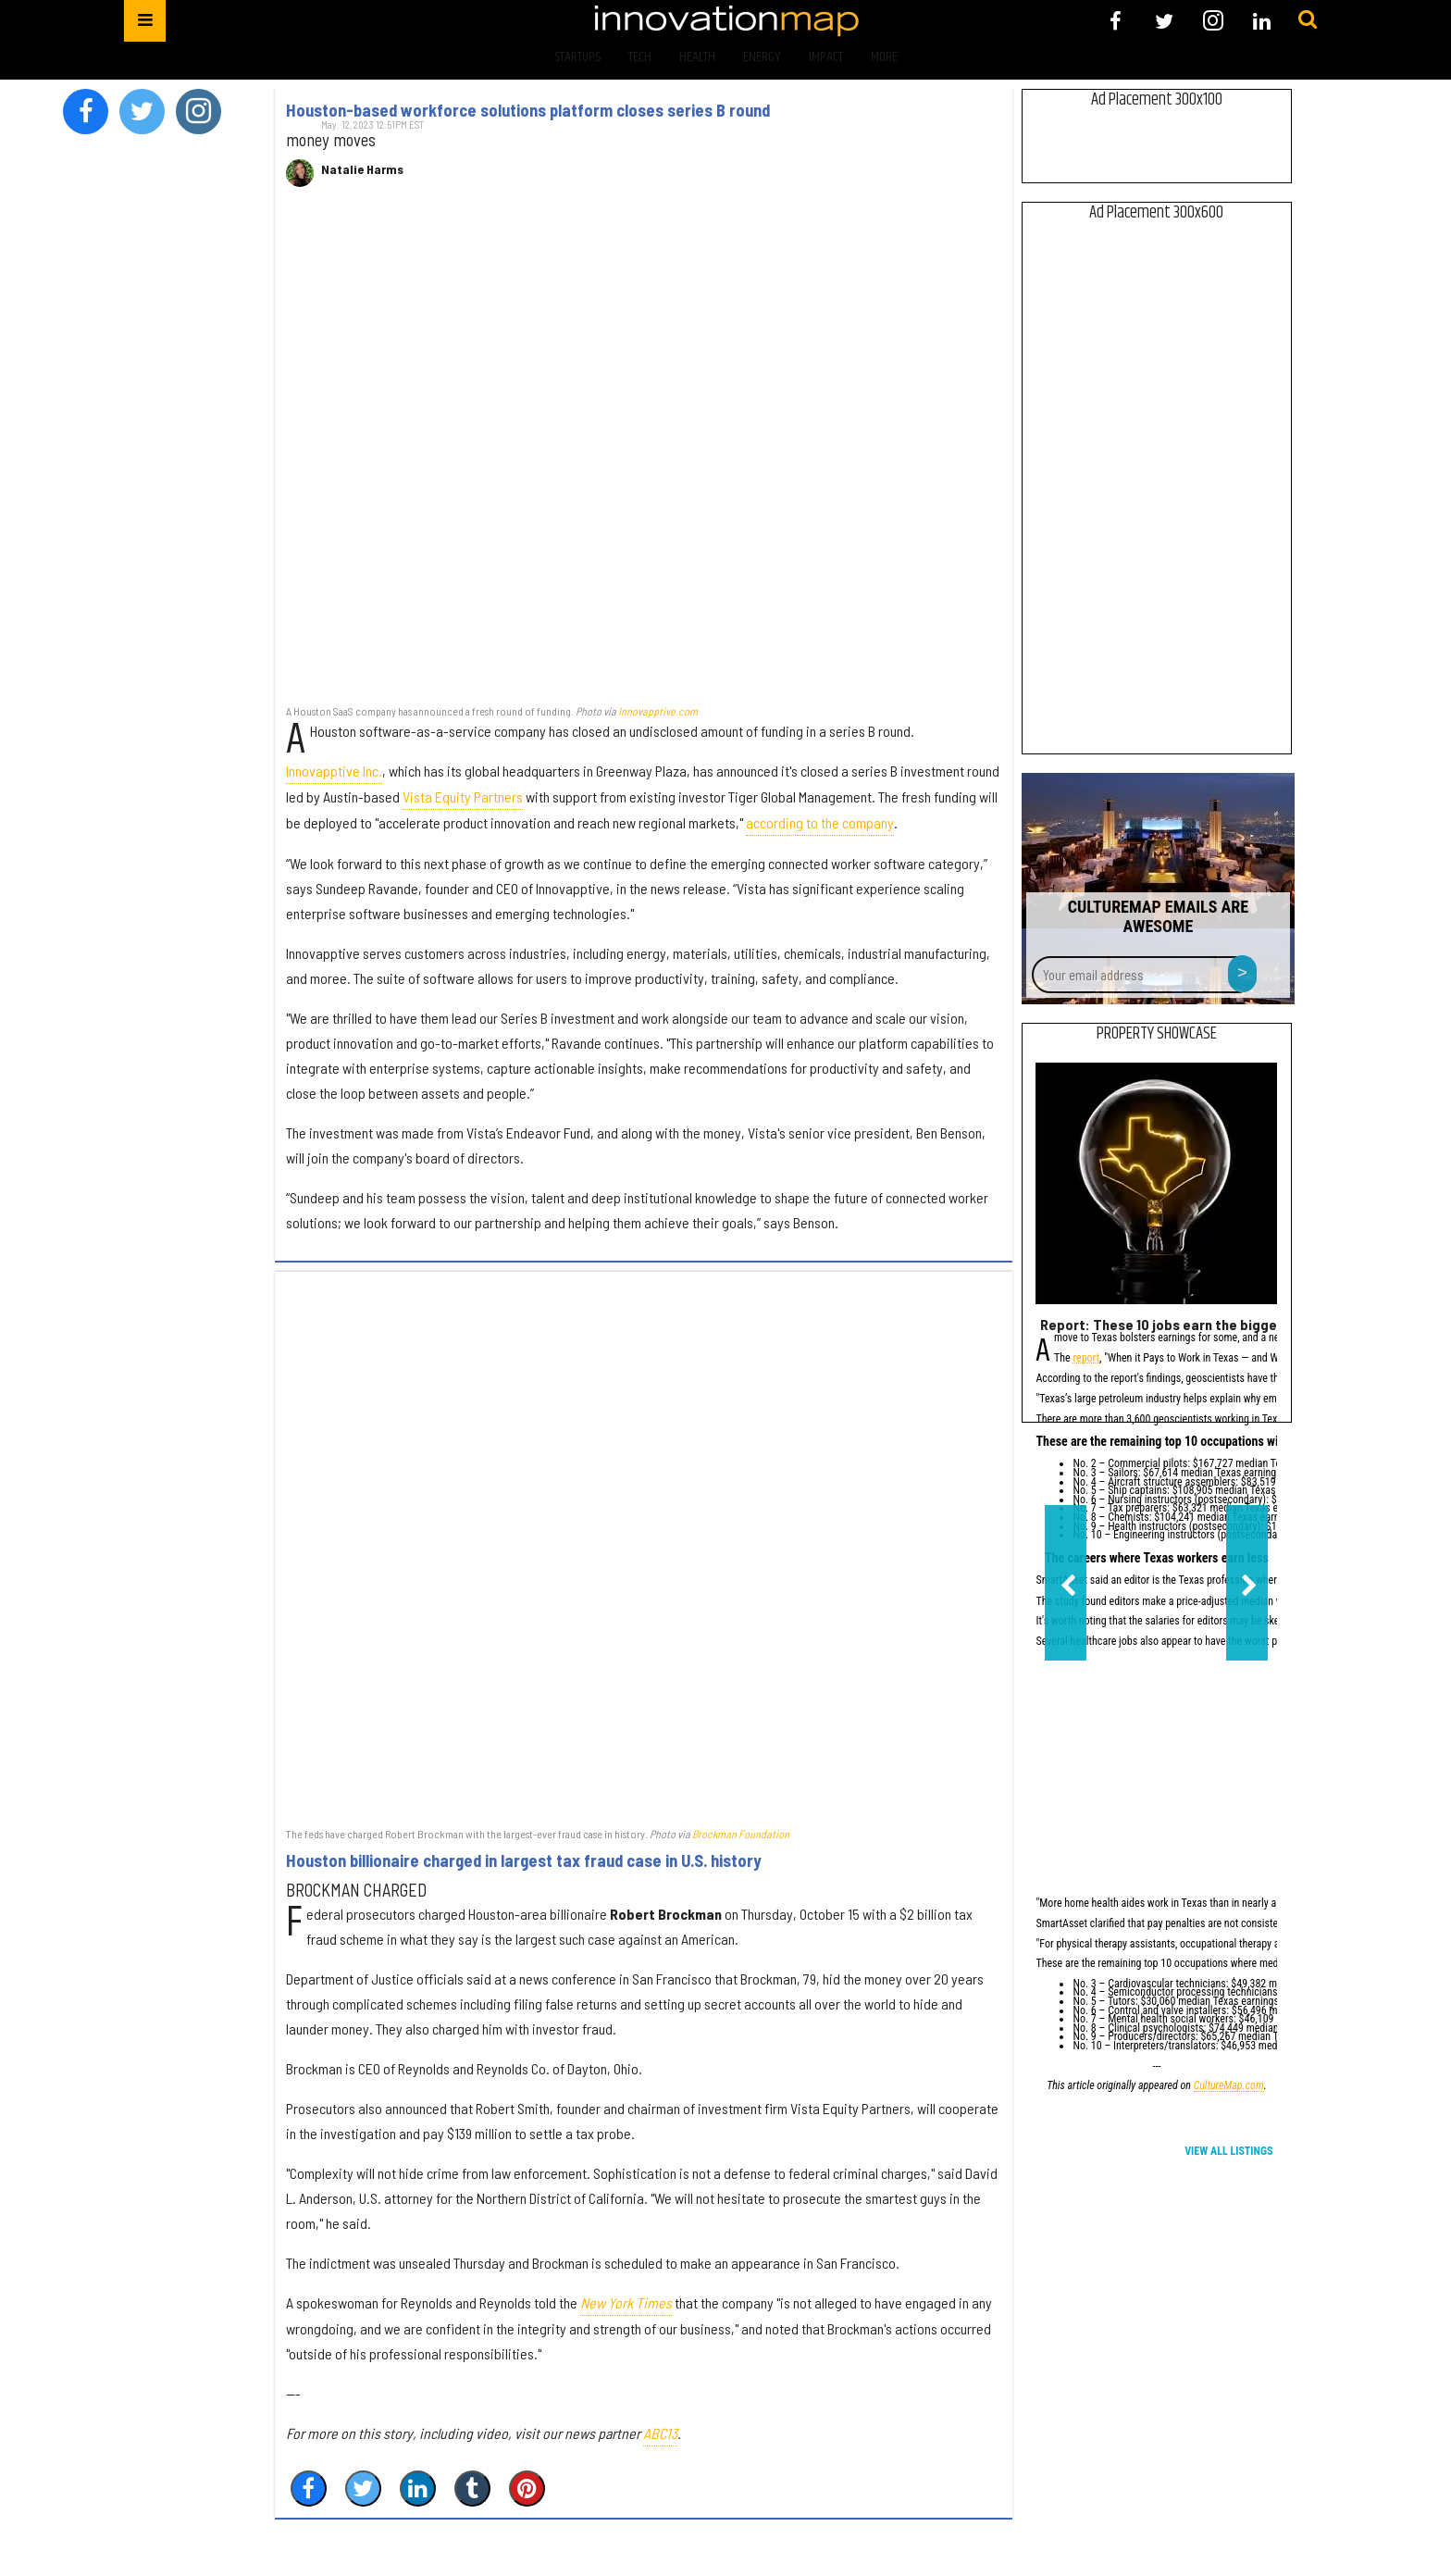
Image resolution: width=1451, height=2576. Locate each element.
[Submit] (1307, 20)
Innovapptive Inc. (334, 770)
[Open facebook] (1115, 21)
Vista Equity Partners (463, 796)
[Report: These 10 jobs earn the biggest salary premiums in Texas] (1156, 1183)
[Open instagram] (1212, 21)
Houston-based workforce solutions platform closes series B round (528, 110)
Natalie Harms (362, 169)
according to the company (820, 822)
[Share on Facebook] (309, 2488)
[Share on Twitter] (363, 2488)
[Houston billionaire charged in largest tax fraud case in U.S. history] (643, 1548)
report (1086, 1359)
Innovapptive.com (658, 710)
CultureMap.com (1229, 2087)
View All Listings (1228, 2151)
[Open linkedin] (1262, 21)
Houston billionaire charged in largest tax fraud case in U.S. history (524, 1860)
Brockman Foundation (740, 1833)
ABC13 (660, 2433)
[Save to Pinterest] (527, 2488)
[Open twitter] (1164, 21)
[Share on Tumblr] (472, 2488)
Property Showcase (1157, 1034)
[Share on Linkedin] (418, 2488)
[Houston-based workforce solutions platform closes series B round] (643, 455)
